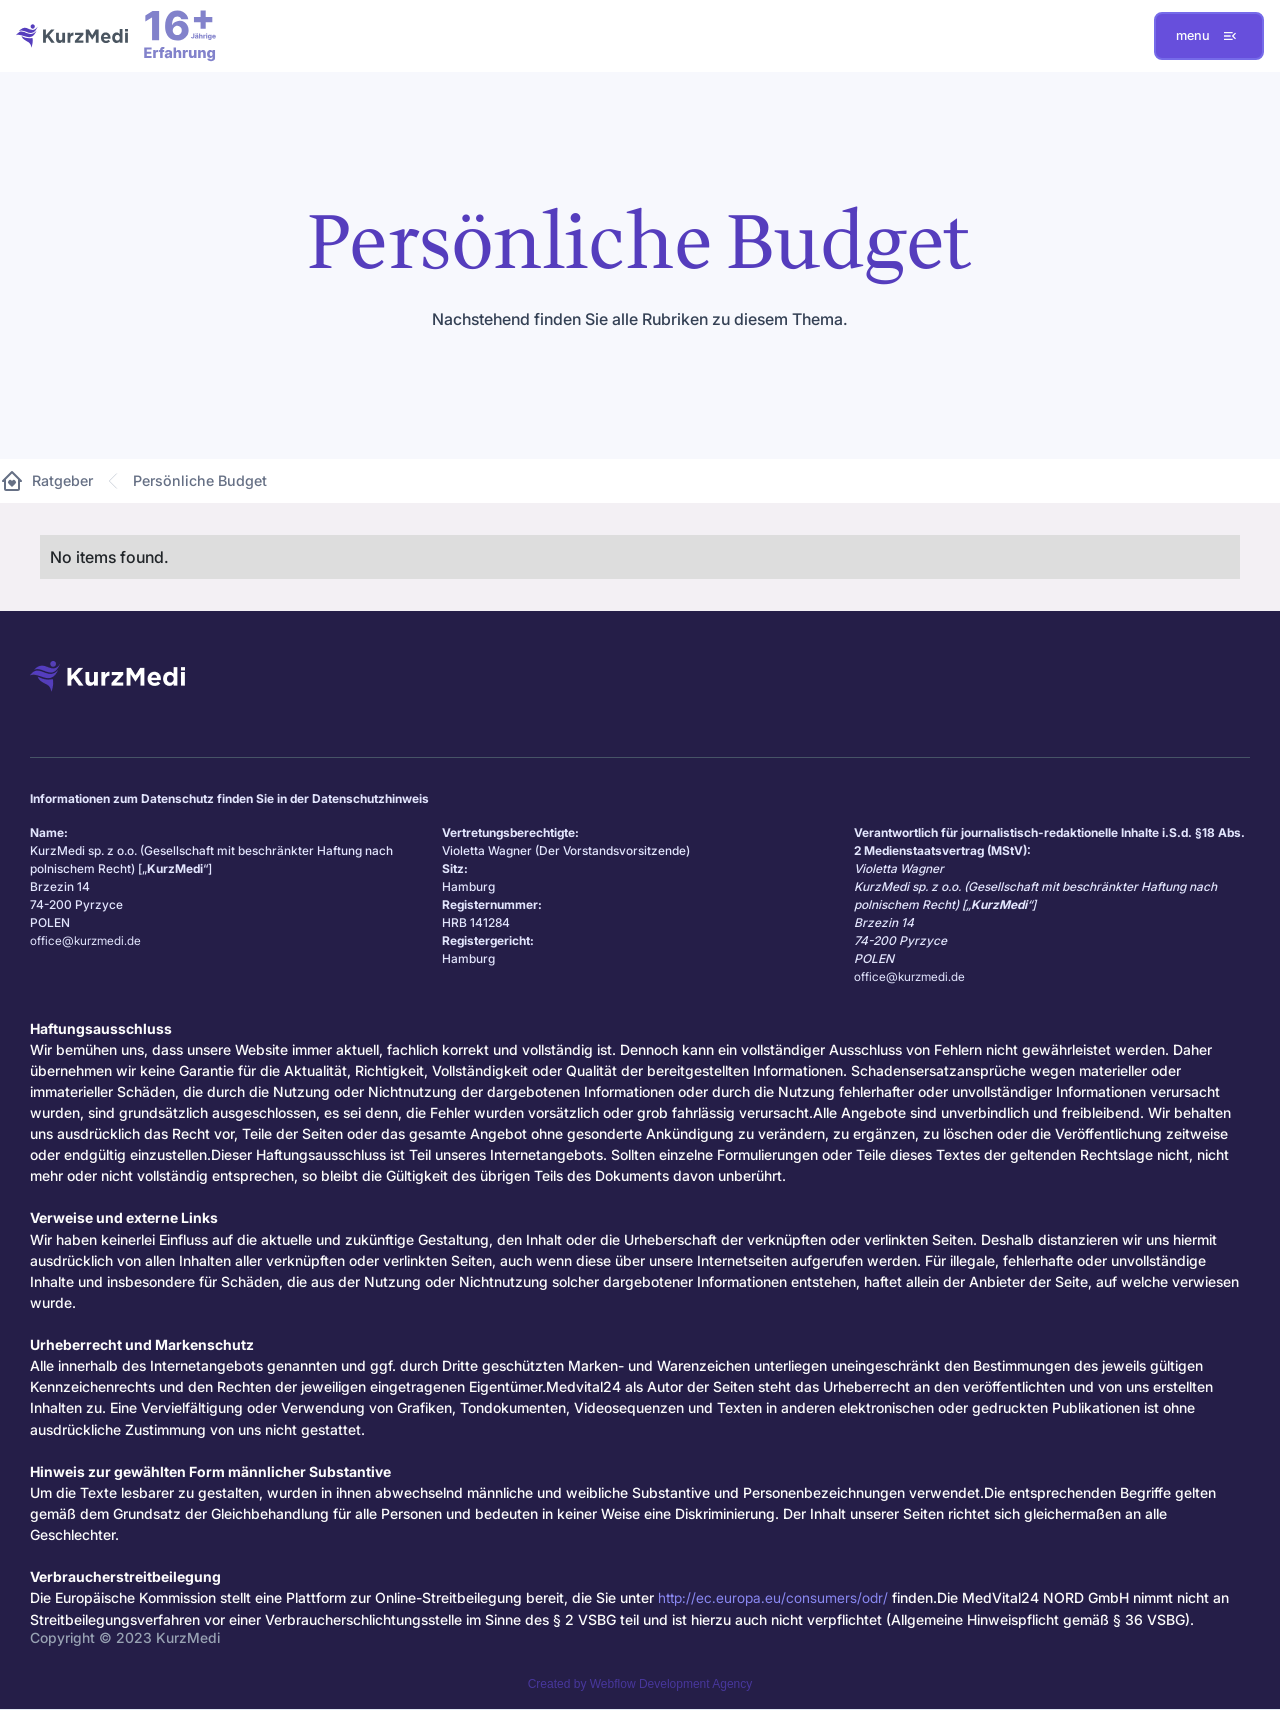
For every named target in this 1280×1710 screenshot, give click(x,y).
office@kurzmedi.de (85, 940)
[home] (72, 35)
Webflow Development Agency (671, 1684)
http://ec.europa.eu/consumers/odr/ (773, 1597)
